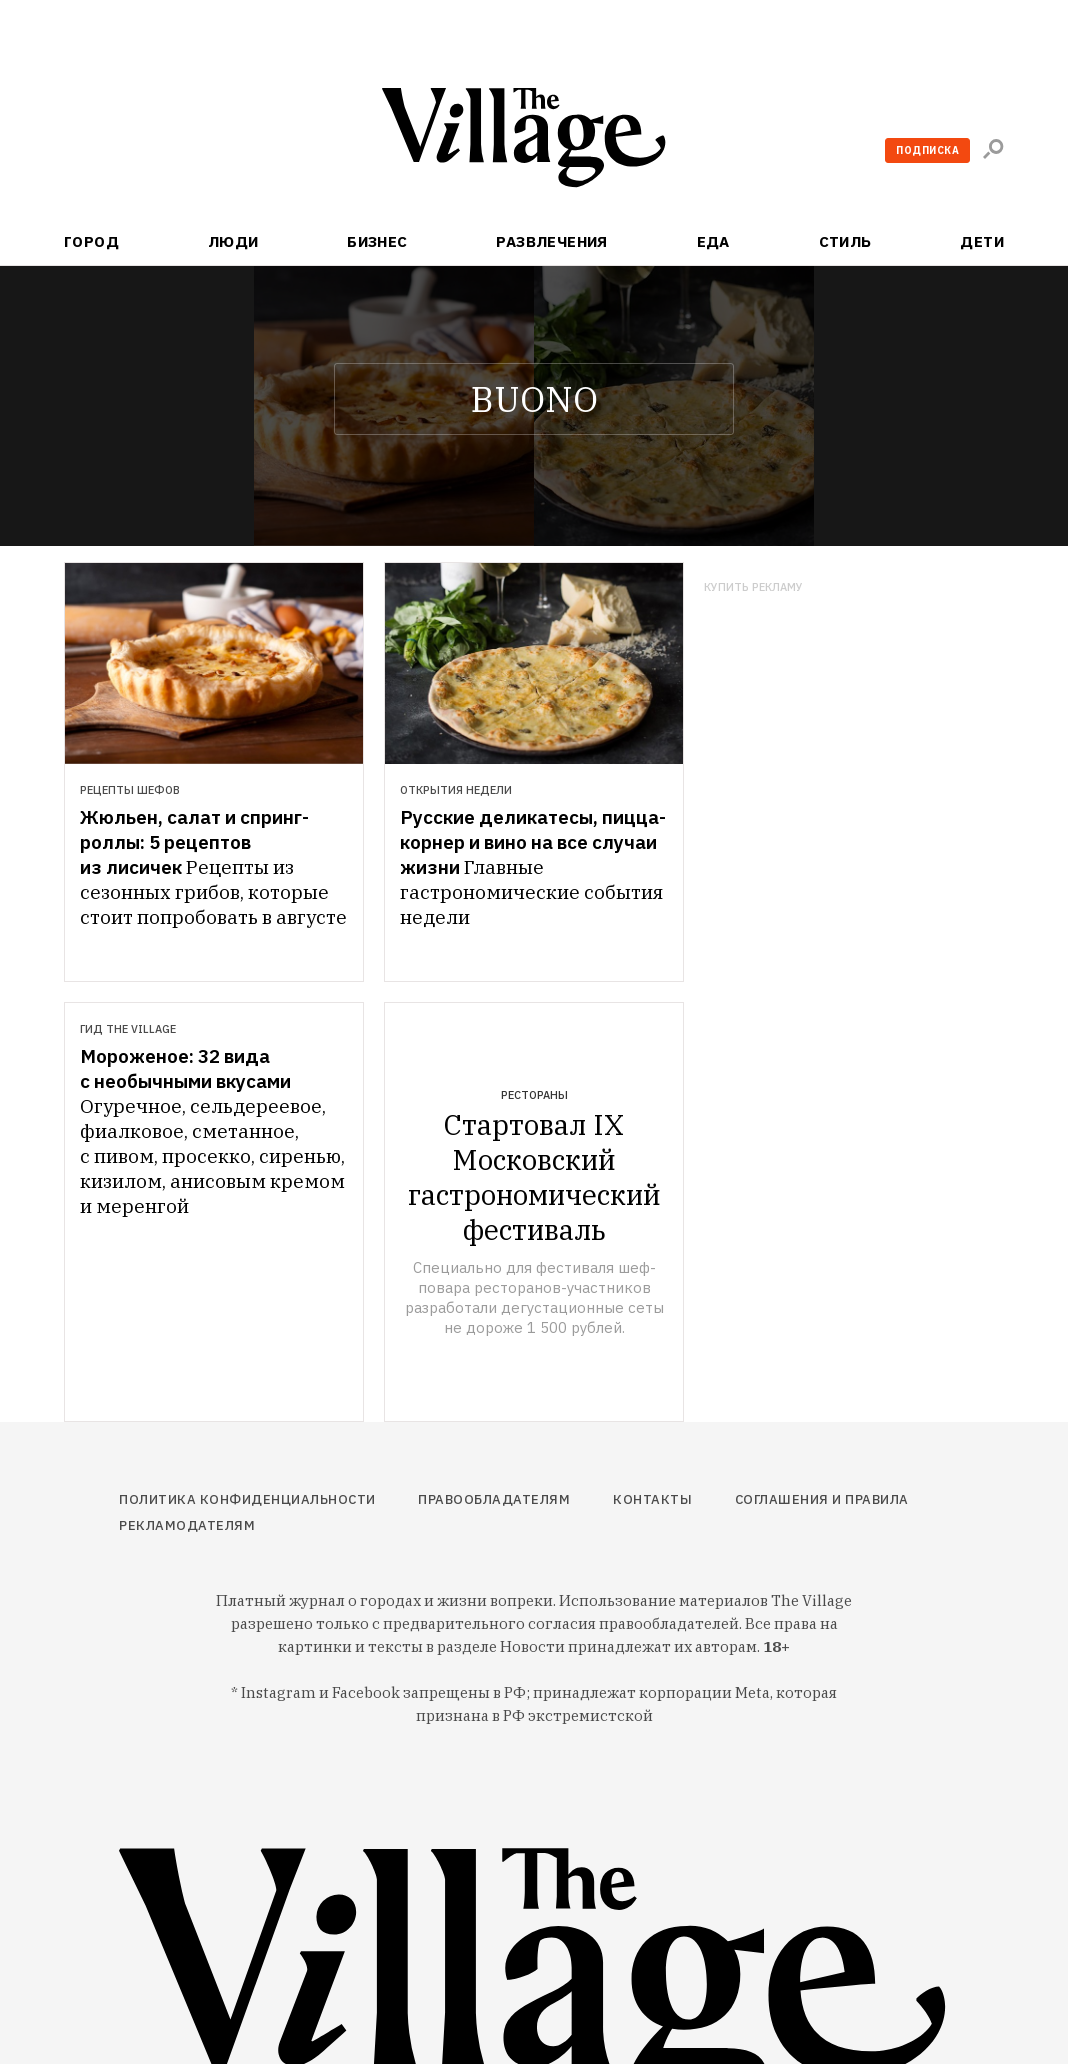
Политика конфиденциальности (247, 1499)
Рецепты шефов (130, 790)
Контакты (652, 1499)
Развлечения (552, 241)
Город (91, 241)
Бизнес (377, 241)
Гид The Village (128, 1029)
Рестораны (534, 1095)
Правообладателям (494, 1499)
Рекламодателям (187, 1525)
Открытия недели (456, 790)
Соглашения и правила (822, 1499)
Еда (713, 241)
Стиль (845, 241)
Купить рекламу (753, 587)
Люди (233, 241)
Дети (982, 241)
